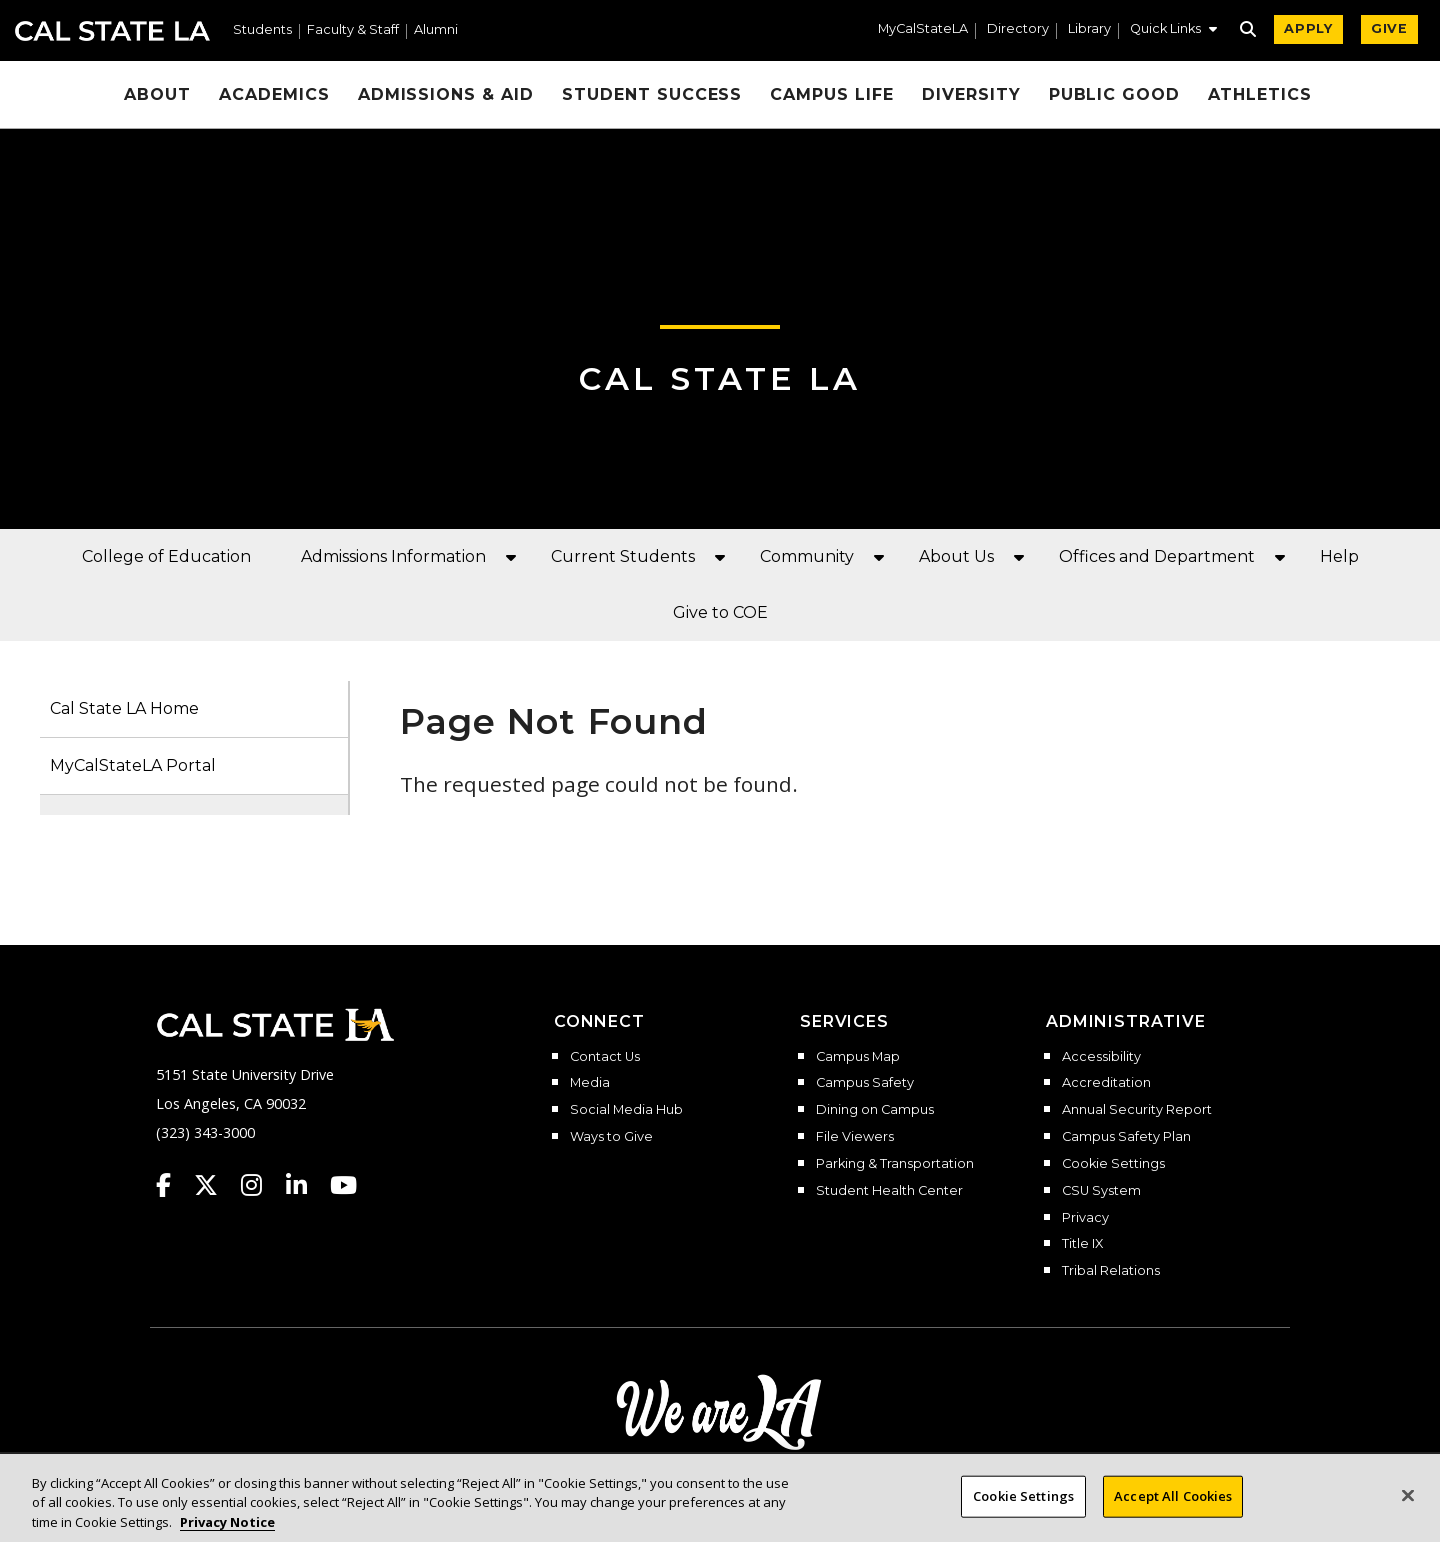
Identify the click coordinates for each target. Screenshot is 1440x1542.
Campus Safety (865, 1083)
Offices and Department (1157, 556)
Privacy (1085, 1218)
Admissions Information (393, 556)
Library (1089, 29)
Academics (274, 94)
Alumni (436, 30)
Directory (1018, 29)
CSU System (1101, 1191)
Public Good (1115, 94)
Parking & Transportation (895, 1164)
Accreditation (1106, 1083)
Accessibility (1101, 1057)
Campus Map (858, 1057)
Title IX (1082, 1244)
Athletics (1260, 94)
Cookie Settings (1113, 1164)
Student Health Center (889, 1191)
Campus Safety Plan (1126, 1137)
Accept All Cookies (1173, 1511)
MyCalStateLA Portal (133, 765)
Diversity (971, 94)
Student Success (652, 94)
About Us (956, 556)
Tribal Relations (1111, 1271)
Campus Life (832, 94)
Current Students (623, 556)
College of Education (166, 556)
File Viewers (855, 1137)
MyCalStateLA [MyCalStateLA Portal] (923, 29)
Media (590, 1083)
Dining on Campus (875, 1110)
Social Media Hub (626, 1110)
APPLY (1308, 28)
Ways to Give (611, 1137)
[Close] (1408, 1511)
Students (262, 30)
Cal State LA (112, 31)
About (157, 94)
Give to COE (720, 612)
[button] (1173, 31)
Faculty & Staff (353, 30)
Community (807, 556)
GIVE (1389, 28)
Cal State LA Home (124, 708)
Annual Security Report (1137, 1110)
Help (1339, 556)
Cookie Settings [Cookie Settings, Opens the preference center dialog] (1023, 1511)
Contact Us (605, 1057)
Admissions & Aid (446, 94)
